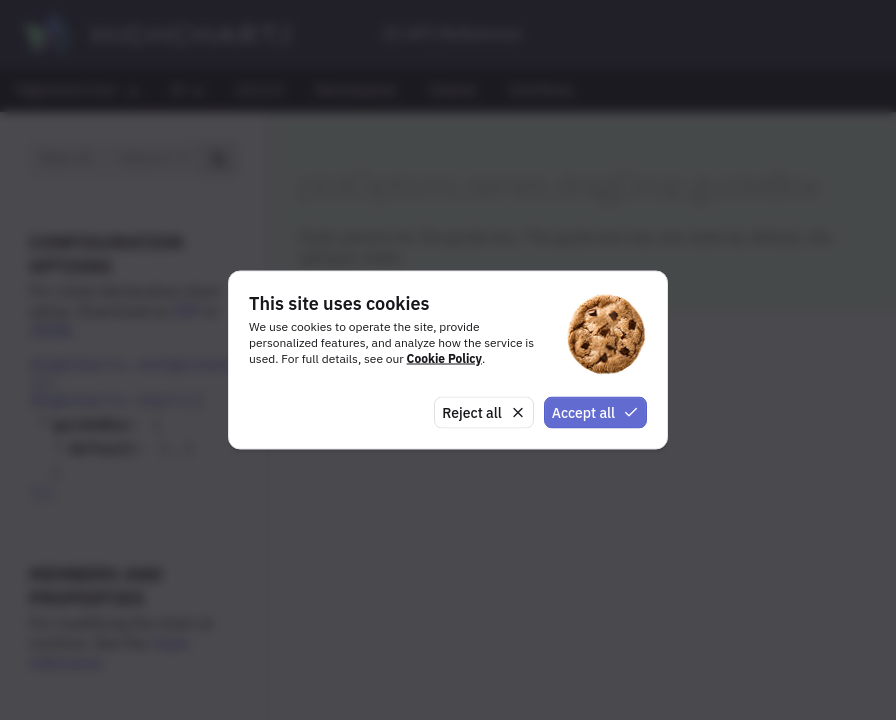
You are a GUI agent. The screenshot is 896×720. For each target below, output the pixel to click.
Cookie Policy (444, 357)
